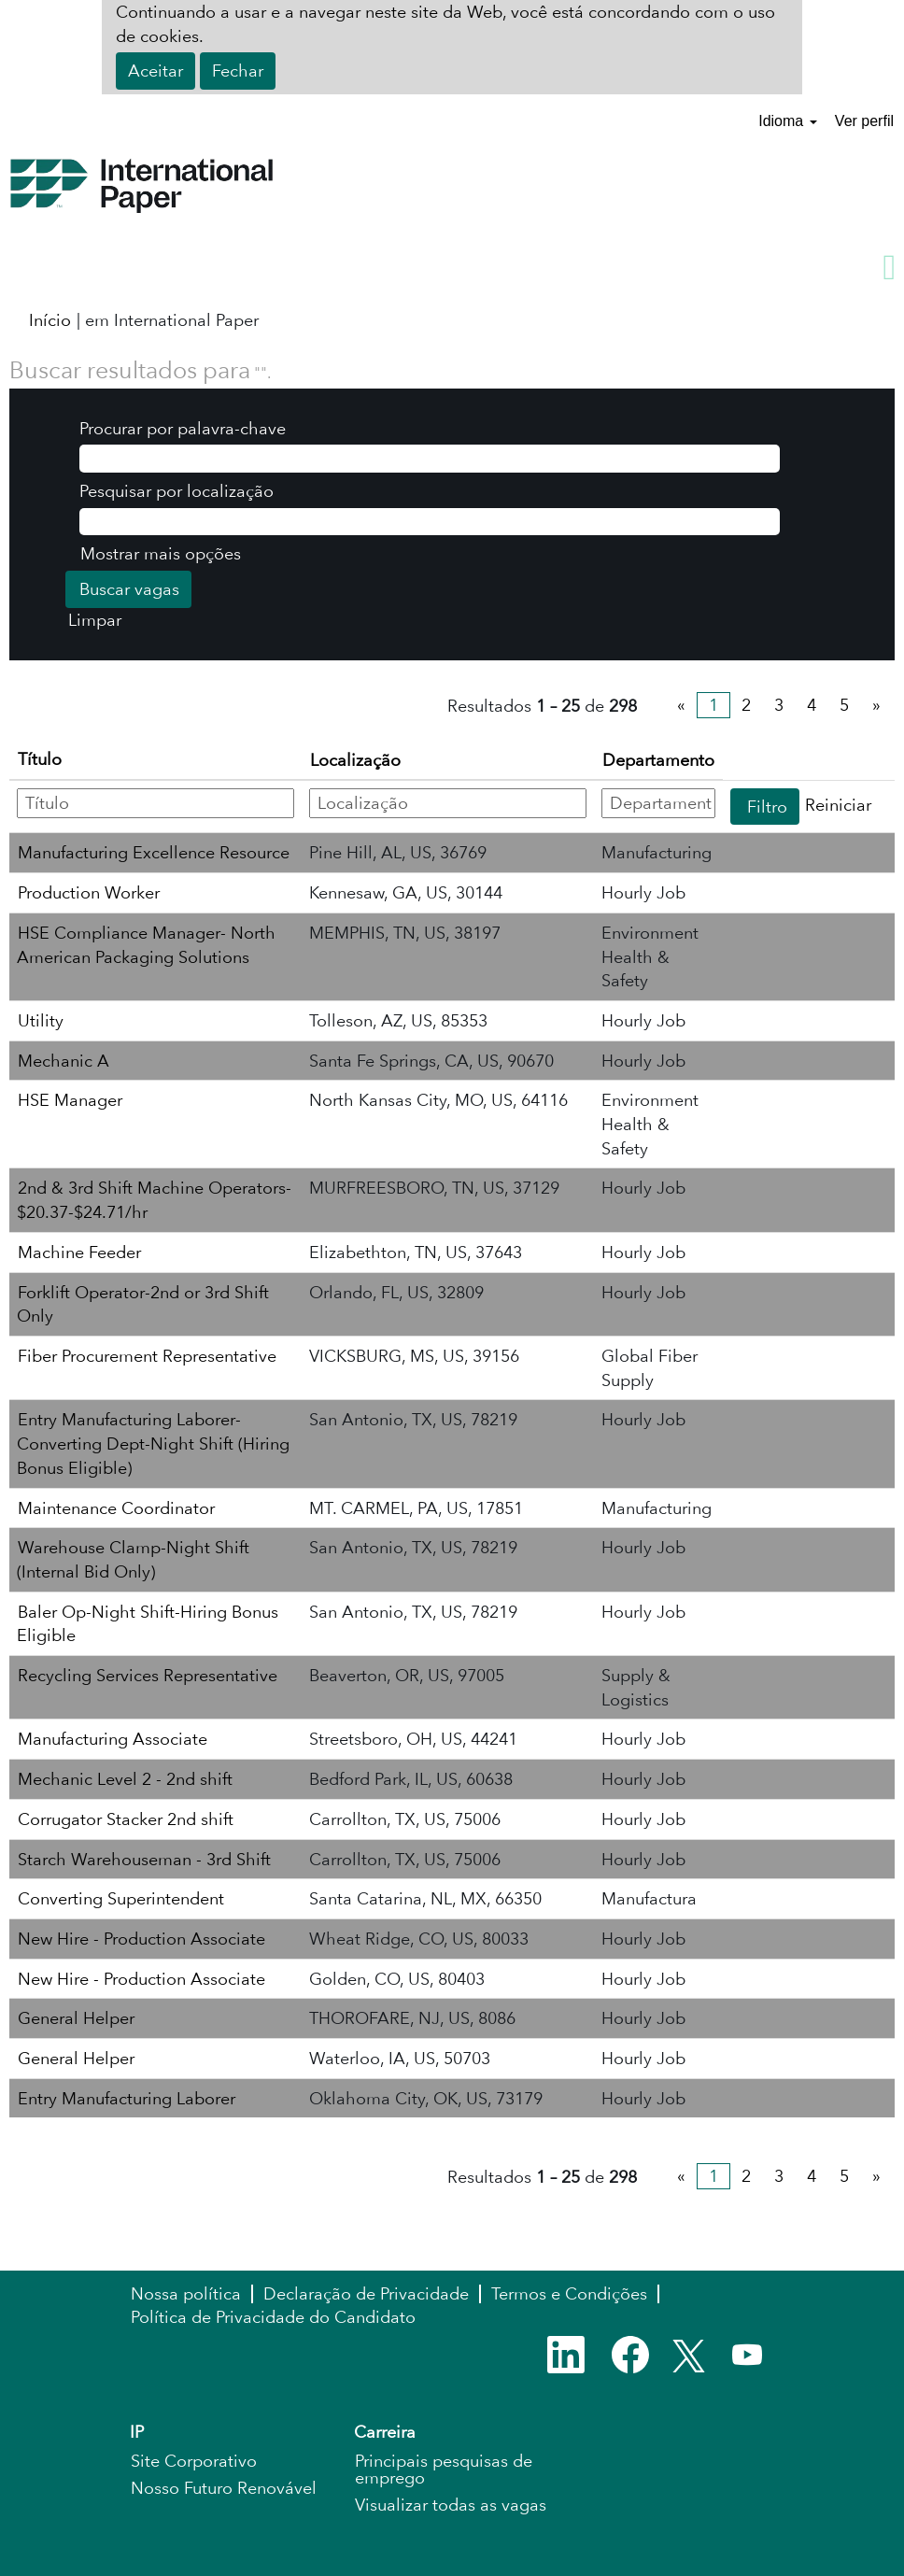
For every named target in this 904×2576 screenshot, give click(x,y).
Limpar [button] (94, 620)
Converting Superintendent (121, 1898)
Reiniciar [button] (838, 804)
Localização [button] (355, 760)
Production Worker (89, 892)
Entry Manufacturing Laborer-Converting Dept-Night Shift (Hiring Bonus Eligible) (153, 1443)
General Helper (76, 2018)
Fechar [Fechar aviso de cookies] (237, 70)
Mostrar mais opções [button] (160, 553)
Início (50, 320)
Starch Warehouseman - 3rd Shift (144, 1859)
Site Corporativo (194, 2461)
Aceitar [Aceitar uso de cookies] (155, 70)
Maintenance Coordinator (116, 1508)
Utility (41, 1020)
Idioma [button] (787, 121)
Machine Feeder (79, 1252)
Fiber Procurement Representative (147, 1356)
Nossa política (186, 2294)
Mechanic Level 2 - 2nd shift (125, 1779)
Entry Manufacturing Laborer (126, 2098)
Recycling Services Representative (147, 1675)
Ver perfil (864, 121)
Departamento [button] (658, 760)
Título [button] (40, 759)
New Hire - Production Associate (141, 1938)
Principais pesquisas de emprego (443, 2469)
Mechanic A (63, 1060)
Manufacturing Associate (112, 1738)
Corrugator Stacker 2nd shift (125, 1819)
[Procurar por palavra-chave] (429, 459)
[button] (452, 269)
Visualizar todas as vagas (450, 2505)
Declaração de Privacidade (366, 2294)
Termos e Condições (569, 2294)
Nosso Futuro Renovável (224, 2488)
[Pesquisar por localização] (429, 522)
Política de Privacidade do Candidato (273, 2317)
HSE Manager (70, 1100)
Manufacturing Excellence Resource (154, 852)
